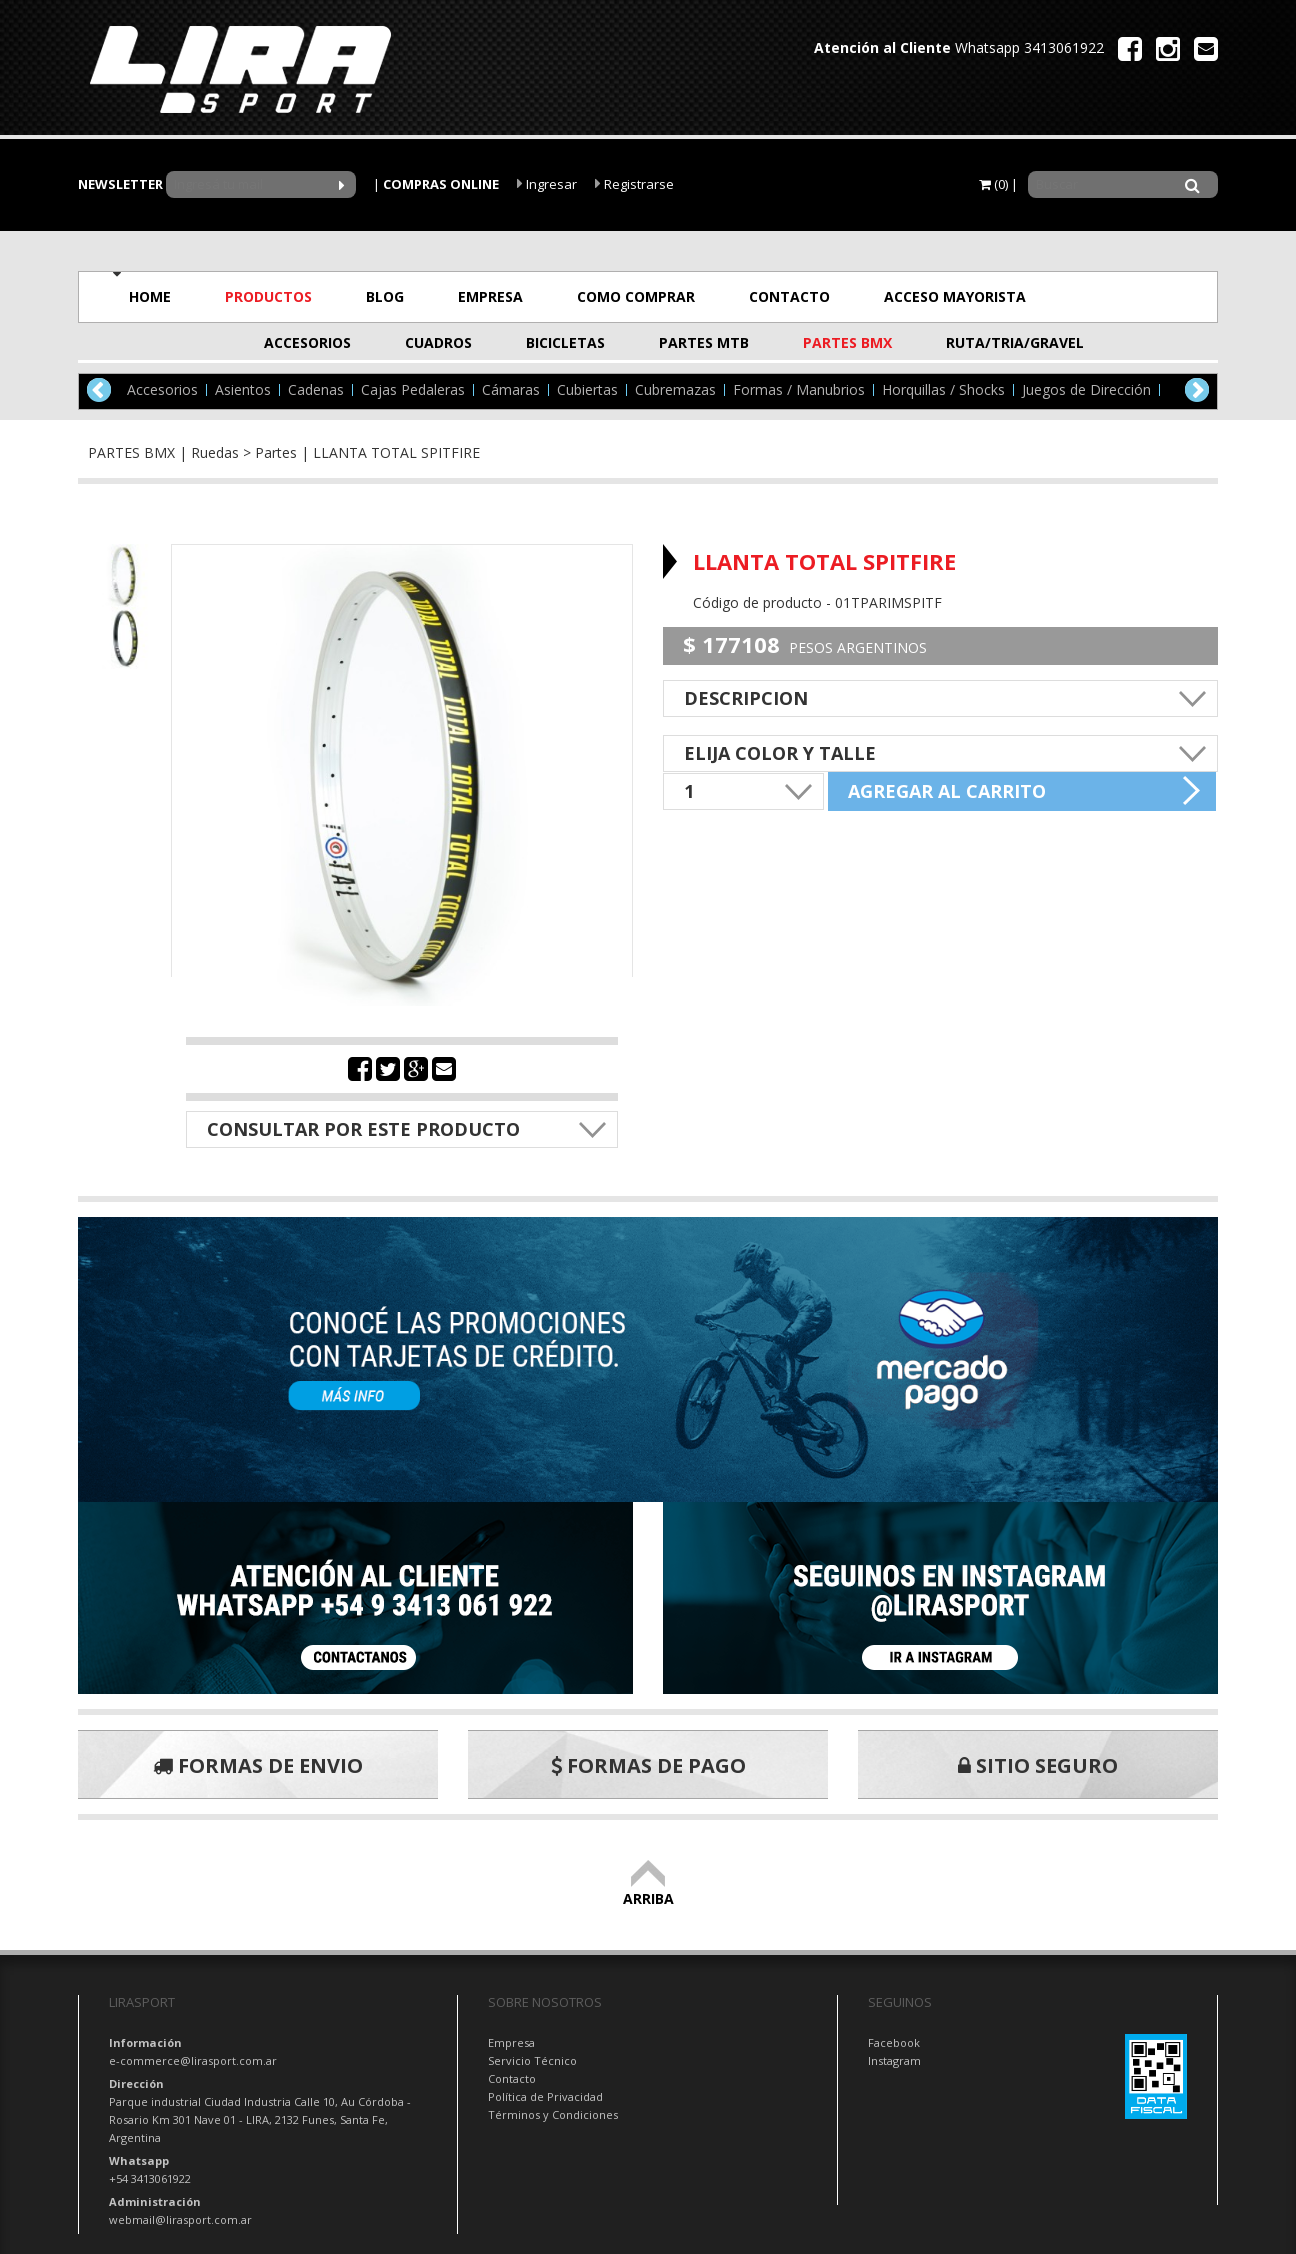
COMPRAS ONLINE (441, 184)
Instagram (894, 2060)
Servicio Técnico (532, 2060)
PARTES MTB (704, 342)
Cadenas (316, 390)
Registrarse (634, 184)
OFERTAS (1129, 296)
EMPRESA (490, 296)
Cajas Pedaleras (413, 390)
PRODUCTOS (268, 296)
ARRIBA (648, 1889)
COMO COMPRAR (636, 296)
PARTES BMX (847, 342)
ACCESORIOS (307, 342)
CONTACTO (789, 296)
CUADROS (438, 342)
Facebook (894, 2042)
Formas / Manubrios (799, 390)
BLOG (385, 296)
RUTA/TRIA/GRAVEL (995, 342)
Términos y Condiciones (553, 2114)
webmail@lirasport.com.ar (180, 2219)
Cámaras (511, 390)
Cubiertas (587, 390)
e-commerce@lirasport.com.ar (193, 2060)
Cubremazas (675, 390)
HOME (150, 296)
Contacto (512, 2078)
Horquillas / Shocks (943, 390)
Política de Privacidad (545, 2096)
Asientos (243, 390)
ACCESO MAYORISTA (955, 296)
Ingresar (547, 184)
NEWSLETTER (120, 184)
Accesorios (162, 390)
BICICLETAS (565, 342)
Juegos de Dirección (1086, 390)
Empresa (511, 2042)
